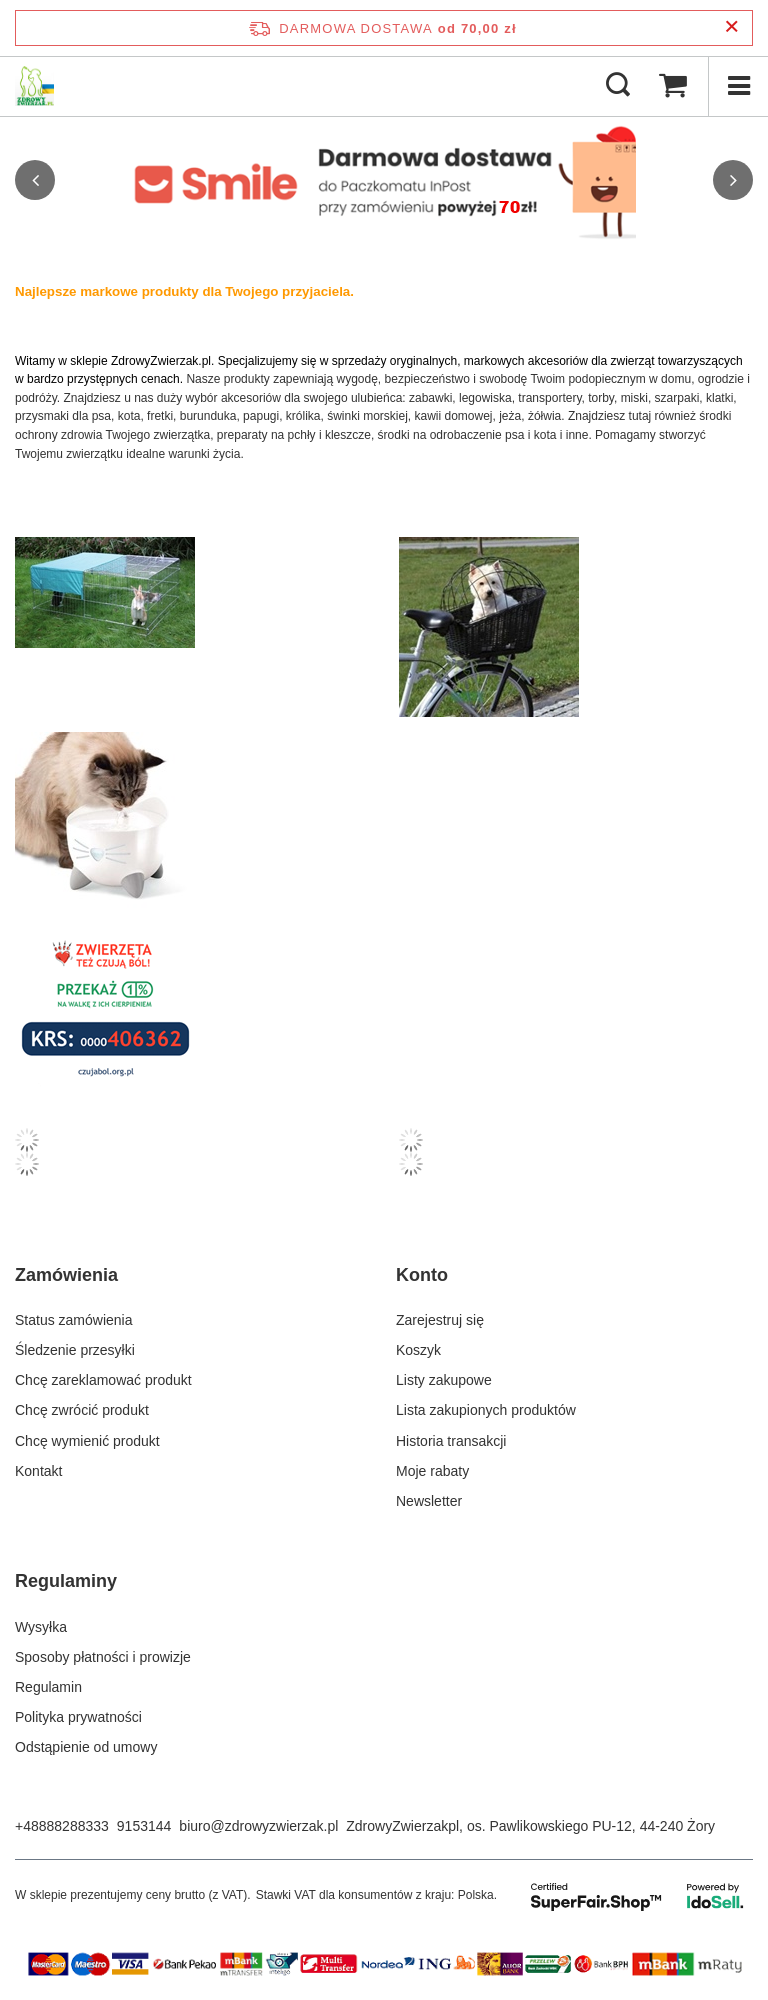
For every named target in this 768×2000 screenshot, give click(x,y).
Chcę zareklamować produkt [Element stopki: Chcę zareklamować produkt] (103, 1380)
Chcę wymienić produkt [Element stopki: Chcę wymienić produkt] (87, 1441)
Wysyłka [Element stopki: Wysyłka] (41, 1627)
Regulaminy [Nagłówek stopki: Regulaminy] (66, 1581)
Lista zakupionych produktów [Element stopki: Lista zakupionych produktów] (486, 1410)
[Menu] (738, 86)
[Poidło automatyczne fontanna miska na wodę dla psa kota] (192, 822)
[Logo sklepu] (34, 86)
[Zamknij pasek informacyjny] (731, 27)
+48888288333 (62, 1826)
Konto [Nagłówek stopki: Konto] (422, 1275)
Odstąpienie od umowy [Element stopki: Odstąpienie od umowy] (86, 1747)
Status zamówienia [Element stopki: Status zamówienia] (74, 1320)
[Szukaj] (618, 86)
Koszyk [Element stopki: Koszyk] (418, 1350)
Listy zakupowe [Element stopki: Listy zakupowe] (444, 1380)
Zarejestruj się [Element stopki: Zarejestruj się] (440, 1320)
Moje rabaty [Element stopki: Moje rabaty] (432, 1471)
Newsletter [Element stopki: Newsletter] (429, 1501)
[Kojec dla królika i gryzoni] (192, 592)
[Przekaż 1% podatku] (192, 1007)
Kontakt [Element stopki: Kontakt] (38, 1471)
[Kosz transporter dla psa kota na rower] (576, 627)
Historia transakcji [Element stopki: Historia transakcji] (451, 1441)
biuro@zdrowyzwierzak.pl (258, 1826)
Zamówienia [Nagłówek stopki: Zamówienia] (66, 1275)
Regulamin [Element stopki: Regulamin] (48, 1687)
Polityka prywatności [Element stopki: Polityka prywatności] (78, 1717)
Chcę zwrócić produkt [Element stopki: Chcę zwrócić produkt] (82, 1410)
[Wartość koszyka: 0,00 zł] (673, 86)
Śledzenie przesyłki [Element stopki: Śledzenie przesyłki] (75, 1350)
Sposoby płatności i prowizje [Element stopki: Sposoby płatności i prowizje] (103, 1657)
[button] (35, 180)
